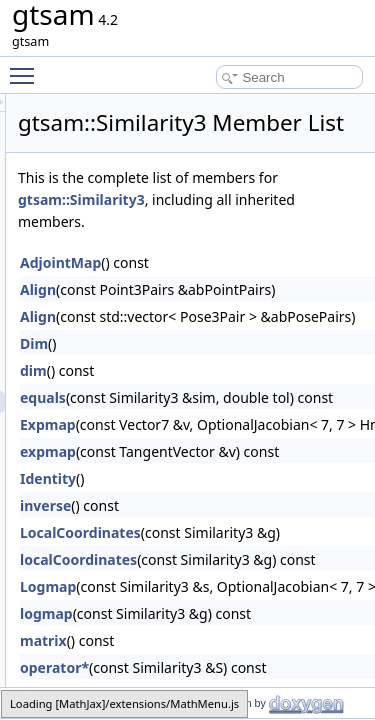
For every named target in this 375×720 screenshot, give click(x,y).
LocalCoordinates (193, 560)
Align (151, 317)
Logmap (161, 614)
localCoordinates (191, 587)
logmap (159, 641)
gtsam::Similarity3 (283, 227)
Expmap (161, 452)
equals (156, 425)
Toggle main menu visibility (27, 67)
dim (146, 398)
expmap (161, 479)
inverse (158, 533)
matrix (156, 668)
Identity (161, 506)
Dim (147, 371)
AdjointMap (173, 290)
